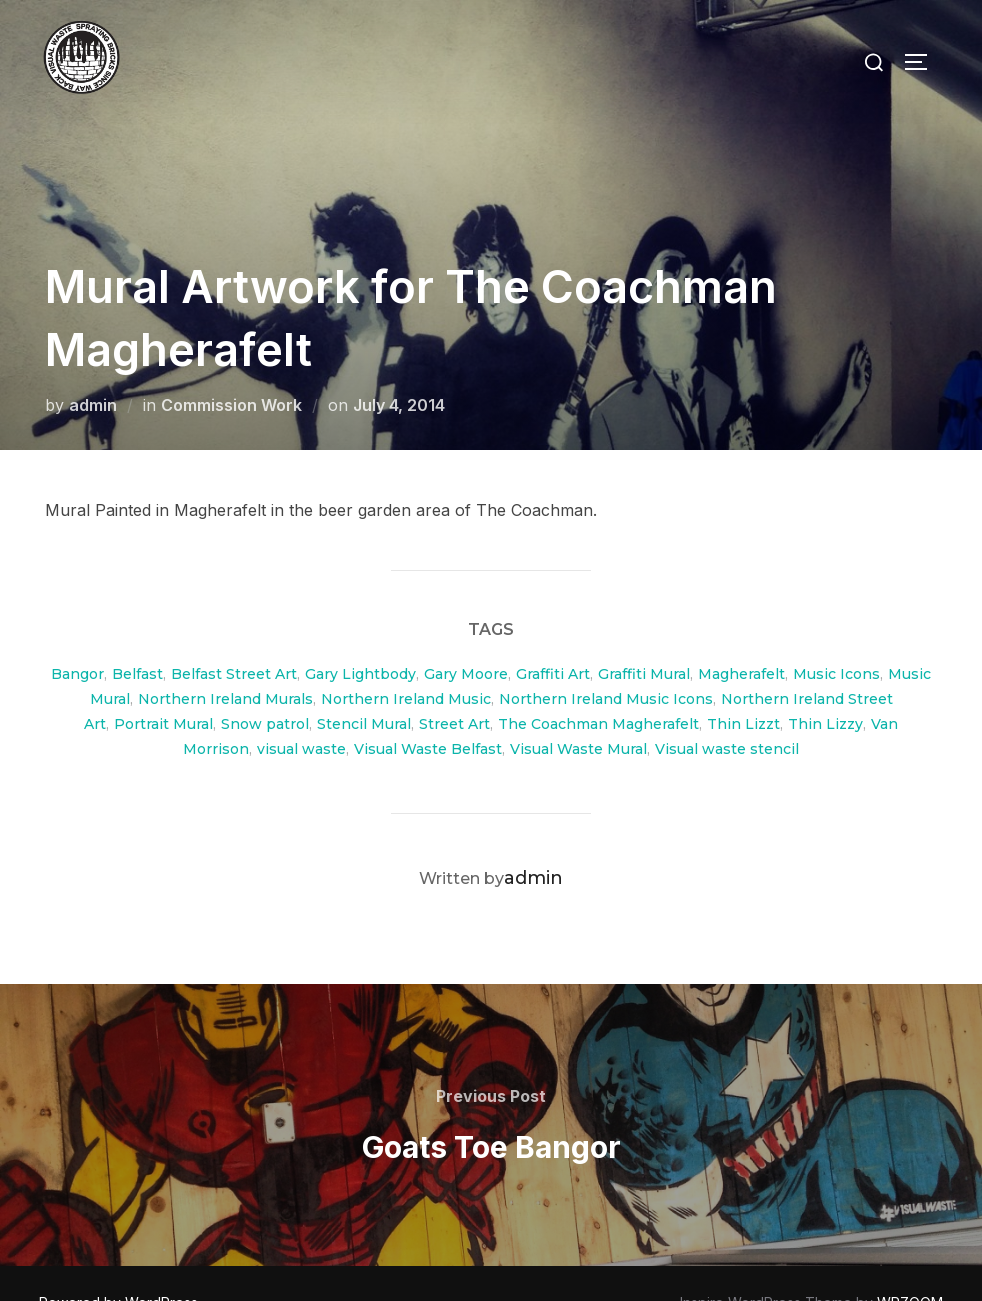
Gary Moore (466, 634)
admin (93, 365)
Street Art (454, 684)
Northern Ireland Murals (225, 659)
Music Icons (836, 634)
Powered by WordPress (118, 1262)
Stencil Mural (364, 684)
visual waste (301, 709)
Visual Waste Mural (578, 709)
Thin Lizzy (825, 684)
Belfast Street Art (234, 634)
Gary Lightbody (360, 634)
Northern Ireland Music (406, 659)
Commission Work (231, 365)
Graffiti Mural (644, 634)
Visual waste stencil (727, 709)
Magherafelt (741, 634)
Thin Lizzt (743, 684)
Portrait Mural (163, 684)
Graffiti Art (553, 634)
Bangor (77, 634)
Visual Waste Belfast (428, 709)
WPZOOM (910, 1262)
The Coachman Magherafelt (598, 684)
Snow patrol (265, 684)
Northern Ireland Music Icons (606, 659)
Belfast (137, 634)
